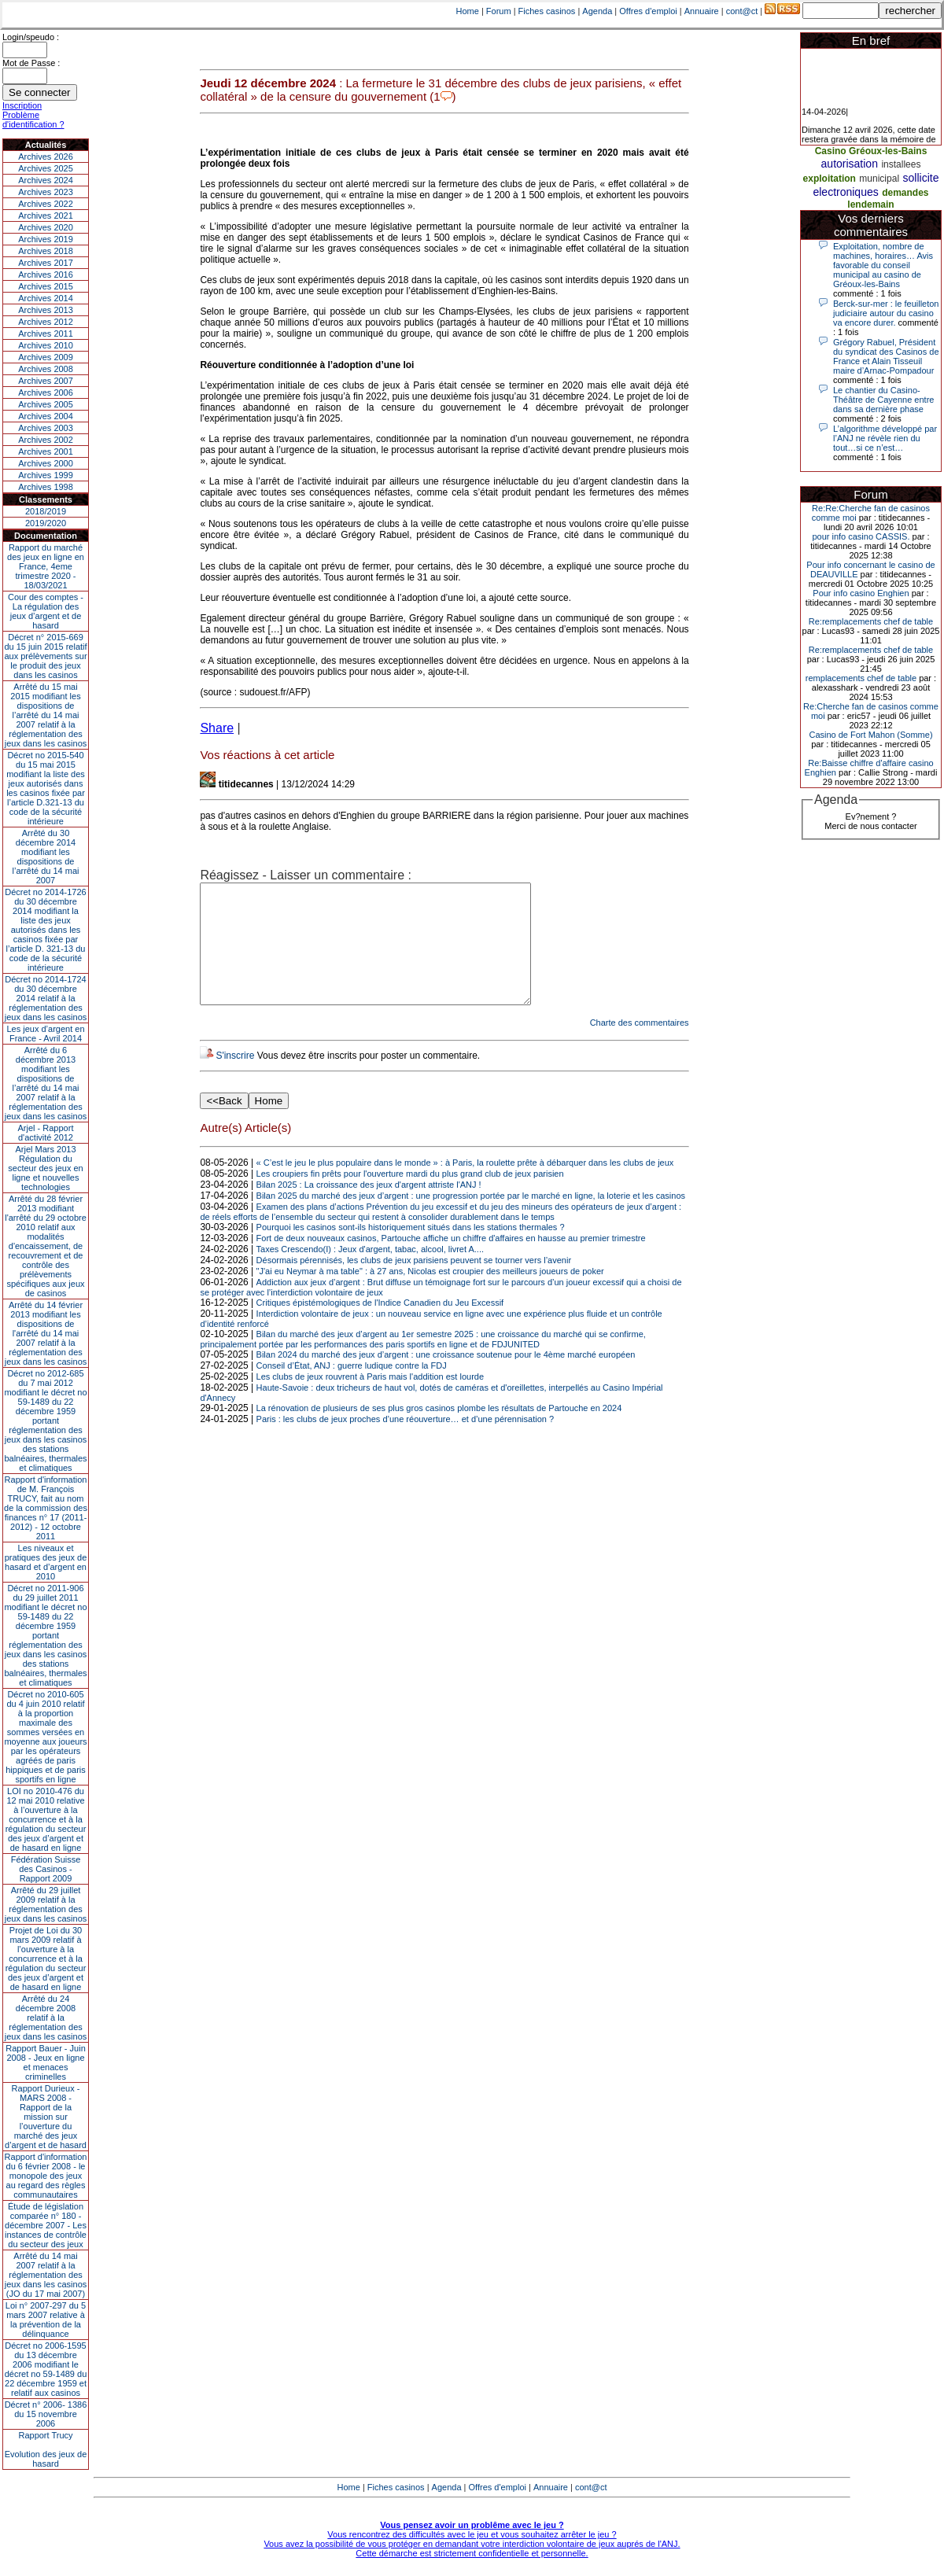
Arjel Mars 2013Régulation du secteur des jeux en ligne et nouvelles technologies (45, 1168)
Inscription (22, 105)
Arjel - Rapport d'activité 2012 (46, 1132)
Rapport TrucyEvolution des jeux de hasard (46, 2449)
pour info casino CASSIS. (860, 536)
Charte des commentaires (639, 1046)
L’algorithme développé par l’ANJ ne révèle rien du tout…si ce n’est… (885, 438)
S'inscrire (235, 1079)
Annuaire (701, 11)
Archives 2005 (45, 404)
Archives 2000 (45, 463)
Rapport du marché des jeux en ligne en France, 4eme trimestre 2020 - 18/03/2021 (45, 566)
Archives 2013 (45, 310)
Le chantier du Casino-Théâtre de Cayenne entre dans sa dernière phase (883, 399)
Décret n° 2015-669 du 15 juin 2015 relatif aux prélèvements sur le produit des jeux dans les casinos (45, 656)
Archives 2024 (45, 180)
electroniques (845, 192)
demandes (905, 192)
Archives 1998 (45, 487)
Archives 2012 (45, 321)
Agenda (597, 11)
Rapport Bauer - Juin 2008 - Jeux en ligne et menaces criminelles (46, 2062)
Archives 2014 (45, 298)
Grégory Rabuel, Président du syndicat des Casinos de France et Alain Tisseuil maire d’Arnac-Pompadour (886, 356)
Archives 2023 (45, 192)
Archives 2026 (45, 156)
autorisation (849, 163)
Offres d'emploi (648, 11)
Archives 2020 (45, 227)
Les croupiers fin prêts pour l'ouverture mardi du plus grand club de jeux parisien (410, 1197)
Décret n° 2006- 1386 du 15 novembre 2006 (46, 2414)
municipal (879, 178)
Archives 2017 (45, 262)
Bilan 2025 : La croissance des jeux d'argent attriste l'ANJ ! (368, 1208)
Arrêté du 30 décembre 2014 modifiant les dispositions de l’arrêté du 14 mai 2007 (46, 856)
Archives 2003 (45, 428)
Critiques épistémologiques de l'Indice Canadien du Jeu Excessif (380, 1326)
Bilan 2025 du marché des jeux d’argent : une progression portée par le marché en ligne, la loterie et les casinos (470, 1219)
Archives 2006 (45, 392)
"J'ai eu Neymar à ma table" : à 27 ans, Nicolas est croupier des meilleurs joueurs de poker (430, 1294)
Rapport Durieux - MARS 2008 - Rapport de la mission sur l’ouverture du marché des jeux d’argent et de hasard (46, 2117)
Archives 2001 (45, 451)
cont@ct (742, 11)
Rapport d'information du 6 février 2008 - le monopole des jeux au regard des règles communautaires (46, 2175)
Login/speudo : (30, 37)
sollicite (921, 177)
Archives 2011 (45, 333)
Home (467, 11)
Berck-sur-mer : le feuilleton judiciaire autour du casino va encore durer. (886, 313)
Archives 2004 (45, 416)
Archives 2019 (45, 239)
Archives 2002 (45, 439)
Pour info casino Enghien (861, 593)
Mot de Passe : (31, 63)
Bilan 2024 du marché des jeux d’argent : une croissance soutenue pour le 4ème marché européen (446, 1378)
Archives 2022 (45, 203)
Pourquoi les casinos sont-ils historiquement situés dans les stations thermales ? (410, 1250)
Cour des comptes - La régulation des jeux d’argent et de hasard (45, 611)
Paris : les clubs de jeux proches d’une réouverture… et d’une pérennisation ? (405, 1442)
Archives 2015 (45, 286)
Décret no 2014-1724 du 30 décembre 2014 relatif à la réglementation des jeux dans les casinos (46, 998)
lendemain (870, 204)
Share (217, 728)
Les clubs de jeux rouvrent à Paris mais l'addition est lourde (370, 1400)
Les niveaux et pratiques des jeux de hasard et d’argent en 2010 (46, 1562)
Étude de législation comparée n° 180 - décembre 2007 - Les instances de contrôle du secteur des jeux (46, 2225)
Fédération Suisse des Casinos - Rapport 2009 (46, 1869)
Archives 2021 (45, 215)
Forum (498, 11)
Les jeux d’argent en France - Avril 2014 (45, 1033)
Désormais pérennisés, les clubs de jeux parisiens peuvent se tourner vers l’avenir (413, 1283)
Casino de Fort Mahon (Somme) (870, 734)
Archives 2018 (45, 251)
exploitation (829, 178)
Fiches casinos (547, 11)
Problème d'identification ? (33, 119)
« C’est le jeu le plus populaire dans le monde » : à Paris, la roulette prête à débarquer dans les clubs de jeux (465, 1186)
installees (900, 164)
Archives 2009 (45, 357)
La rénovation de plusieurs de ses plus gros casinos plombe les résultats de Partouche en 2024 (439, 1431)
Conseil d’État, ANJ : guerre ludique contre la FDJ (351, 1389)
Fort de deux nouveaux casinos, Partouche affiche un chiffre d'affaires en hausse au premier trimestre (451, 1261)
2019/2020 (45, 523)
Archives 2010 (45, 345)
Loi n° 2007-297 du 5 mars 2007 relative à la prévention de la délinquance (46, 2319)
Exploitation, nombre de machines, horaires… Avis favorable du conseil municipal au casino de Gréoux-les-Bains (883, 265)
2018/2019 (45, 511)
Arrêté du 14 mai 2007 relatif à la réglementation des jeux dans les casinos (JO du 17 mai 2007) (46, 2274)
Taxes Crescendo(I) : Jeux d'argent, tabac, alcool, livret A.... (370, 1272)
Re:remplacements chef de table (871, 621)
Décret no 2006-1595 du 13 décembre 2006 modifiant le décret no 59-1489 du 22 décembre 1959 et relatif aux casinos (46, 2369)
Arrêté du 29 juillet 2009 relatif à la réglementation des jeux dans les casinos (46, 1904)
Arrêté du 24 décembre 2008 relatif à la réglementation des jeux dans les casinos (46, 2017)
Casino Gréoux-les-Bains (871, 151)
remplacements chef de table (861, 678)
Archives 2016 (45, 274)
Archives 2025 (45, 168)
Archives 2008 (45, 369)
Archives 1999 (45, 475)
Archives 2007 (45, 380)
